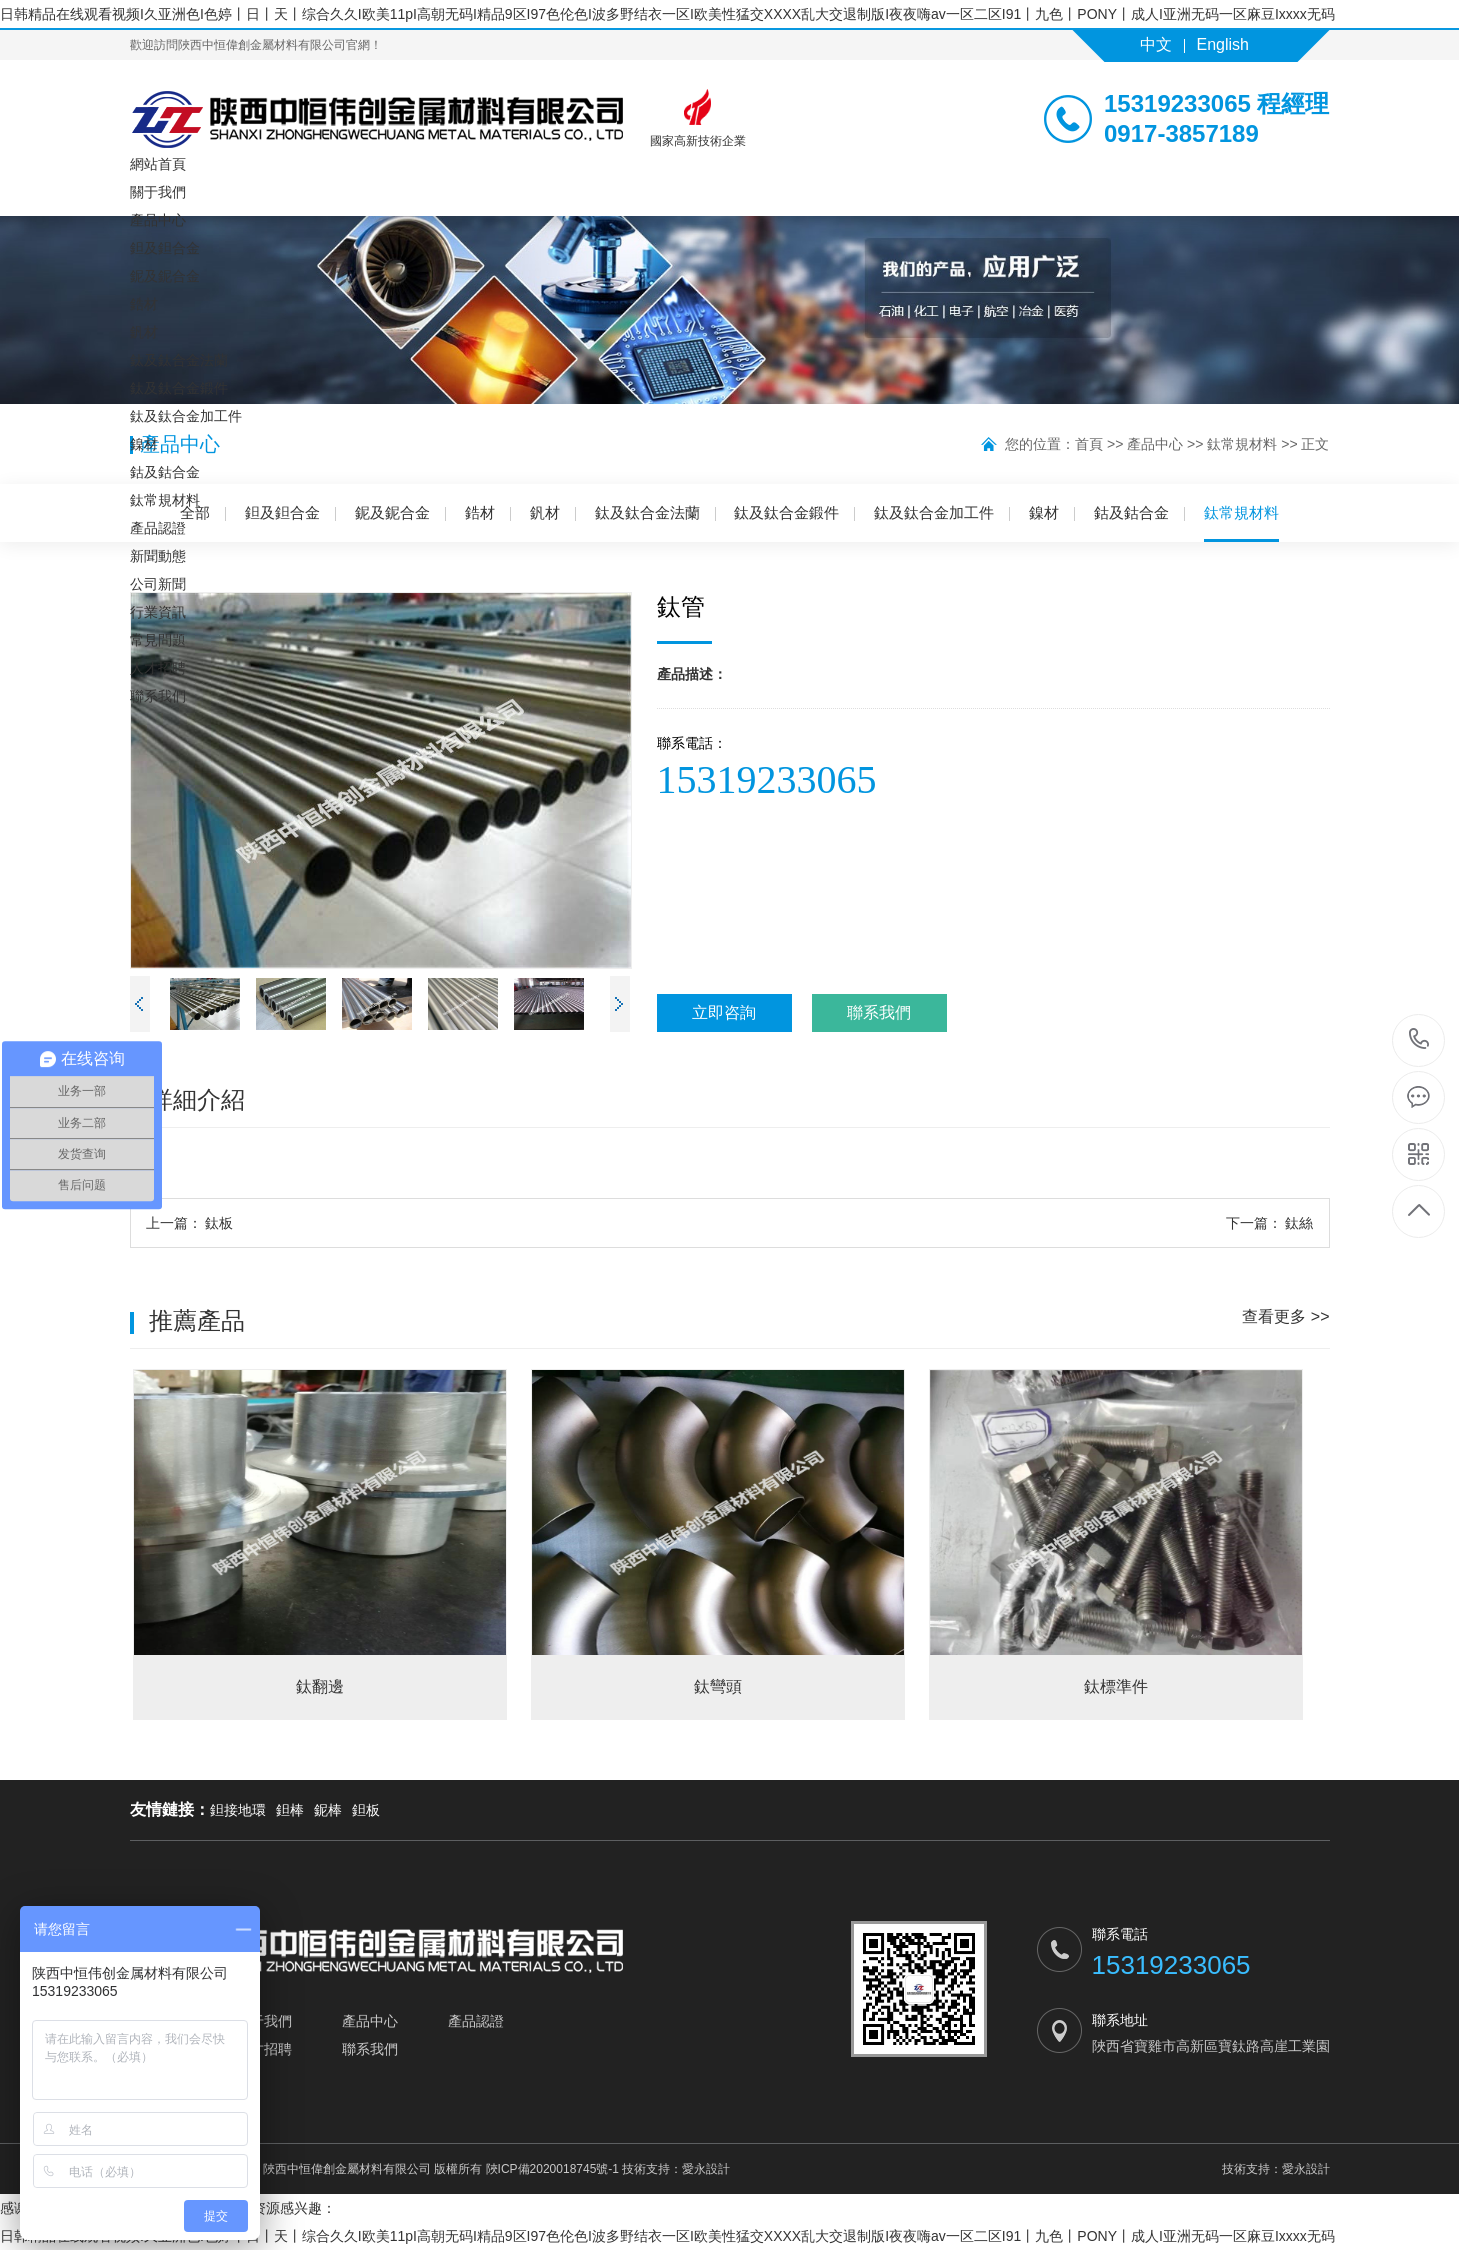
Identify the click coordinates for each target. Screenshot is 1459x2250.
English (1223, 44)
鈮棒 (328, 1810)
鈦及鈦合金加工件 (186, 416)
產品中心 (158, 220)
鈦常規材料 (165, 500)
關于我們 (158, 192)
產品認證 (158, 528)
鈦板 (190, 1223)
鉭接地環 (238, 1810)
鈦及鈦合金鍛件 (179, 388)
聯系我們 (158, 696)
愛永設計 (706, 2169)
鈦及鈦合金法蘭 (179, 360)
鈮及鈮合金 (165, 276)
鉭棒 (290, 1810)
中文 (1156, 44)
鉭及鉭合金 (165, 248)
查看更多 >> (1285, 1316)
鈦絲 (1270, 1223)
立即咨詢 (724, 1012)
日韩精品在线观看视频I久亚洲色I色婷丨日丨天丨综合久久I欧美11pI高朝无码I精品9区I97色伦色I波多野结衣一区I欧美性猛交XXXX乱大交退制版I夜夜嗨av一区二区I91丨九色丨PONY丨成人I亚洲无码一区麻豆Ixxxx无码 (667, 14)
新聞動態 (158, 556)
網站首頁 (158, 164)
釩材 (144, 332)
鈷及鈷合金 (165, 472)
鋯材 (144, 304)
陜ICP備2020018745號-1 (552, 2169)
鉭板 (366, 1810)
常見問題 (158, 640)
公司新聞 (158, 584)
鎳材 (144, 444)
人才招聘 (158, 668)
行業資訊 (158, 612)
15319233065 (1419, 1039)
